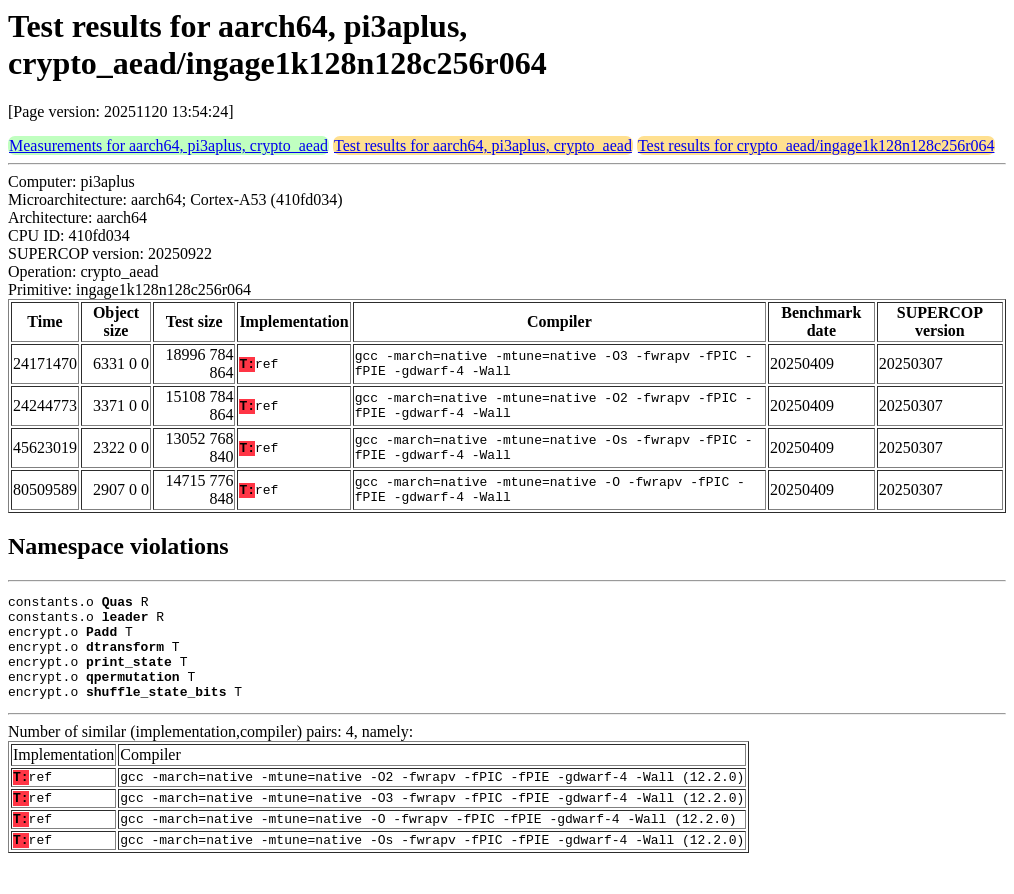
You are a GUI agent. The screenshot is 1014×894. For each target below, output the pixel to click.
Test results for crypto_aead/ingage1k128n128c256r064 (816, 145)
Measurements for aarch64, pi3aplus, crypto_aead (168, 145)
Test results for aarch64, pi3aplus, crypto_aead (483, 145)
